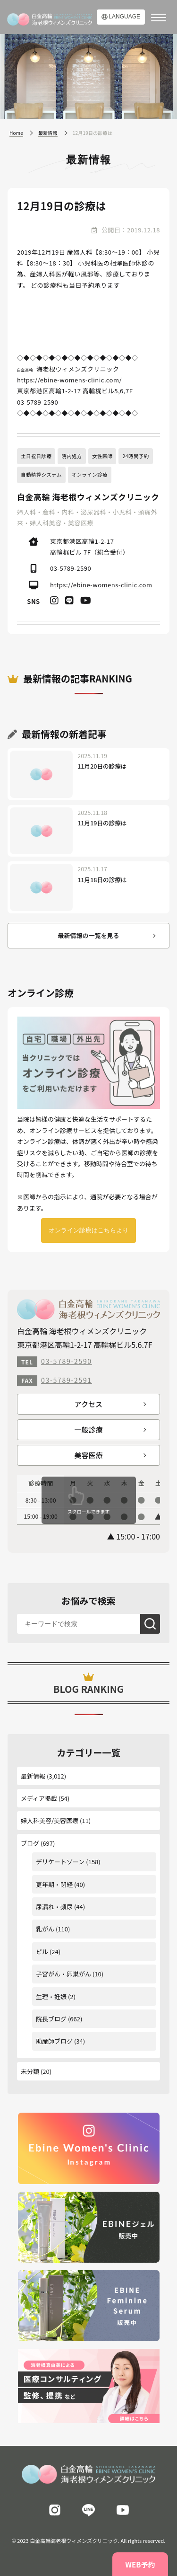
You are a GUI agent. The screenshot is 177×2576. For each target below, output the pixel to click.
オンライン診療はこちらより (88, 1230)
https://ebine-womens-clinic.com (101, 584)
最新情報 (33, 1775)
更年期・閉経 (54, 1884)
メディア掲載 (39, 1798)
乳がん (45, 1928)
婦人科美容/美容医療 (49, 1820)
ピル (42, 1951)
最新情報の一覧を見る (88, 935)
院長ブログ (51, 2018)
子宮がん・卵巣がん (63, 1973)
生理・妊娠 (51, 1996)
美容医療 (88, 1455)
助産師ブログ (54, 2040)
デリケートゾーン (60, 1861)
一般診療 (88, 1429)
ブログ (30, 1843)
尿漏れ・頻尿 (54, 1906)
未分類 (30, 2071)
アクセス (88, 1404)
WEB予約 (140, 2564)
